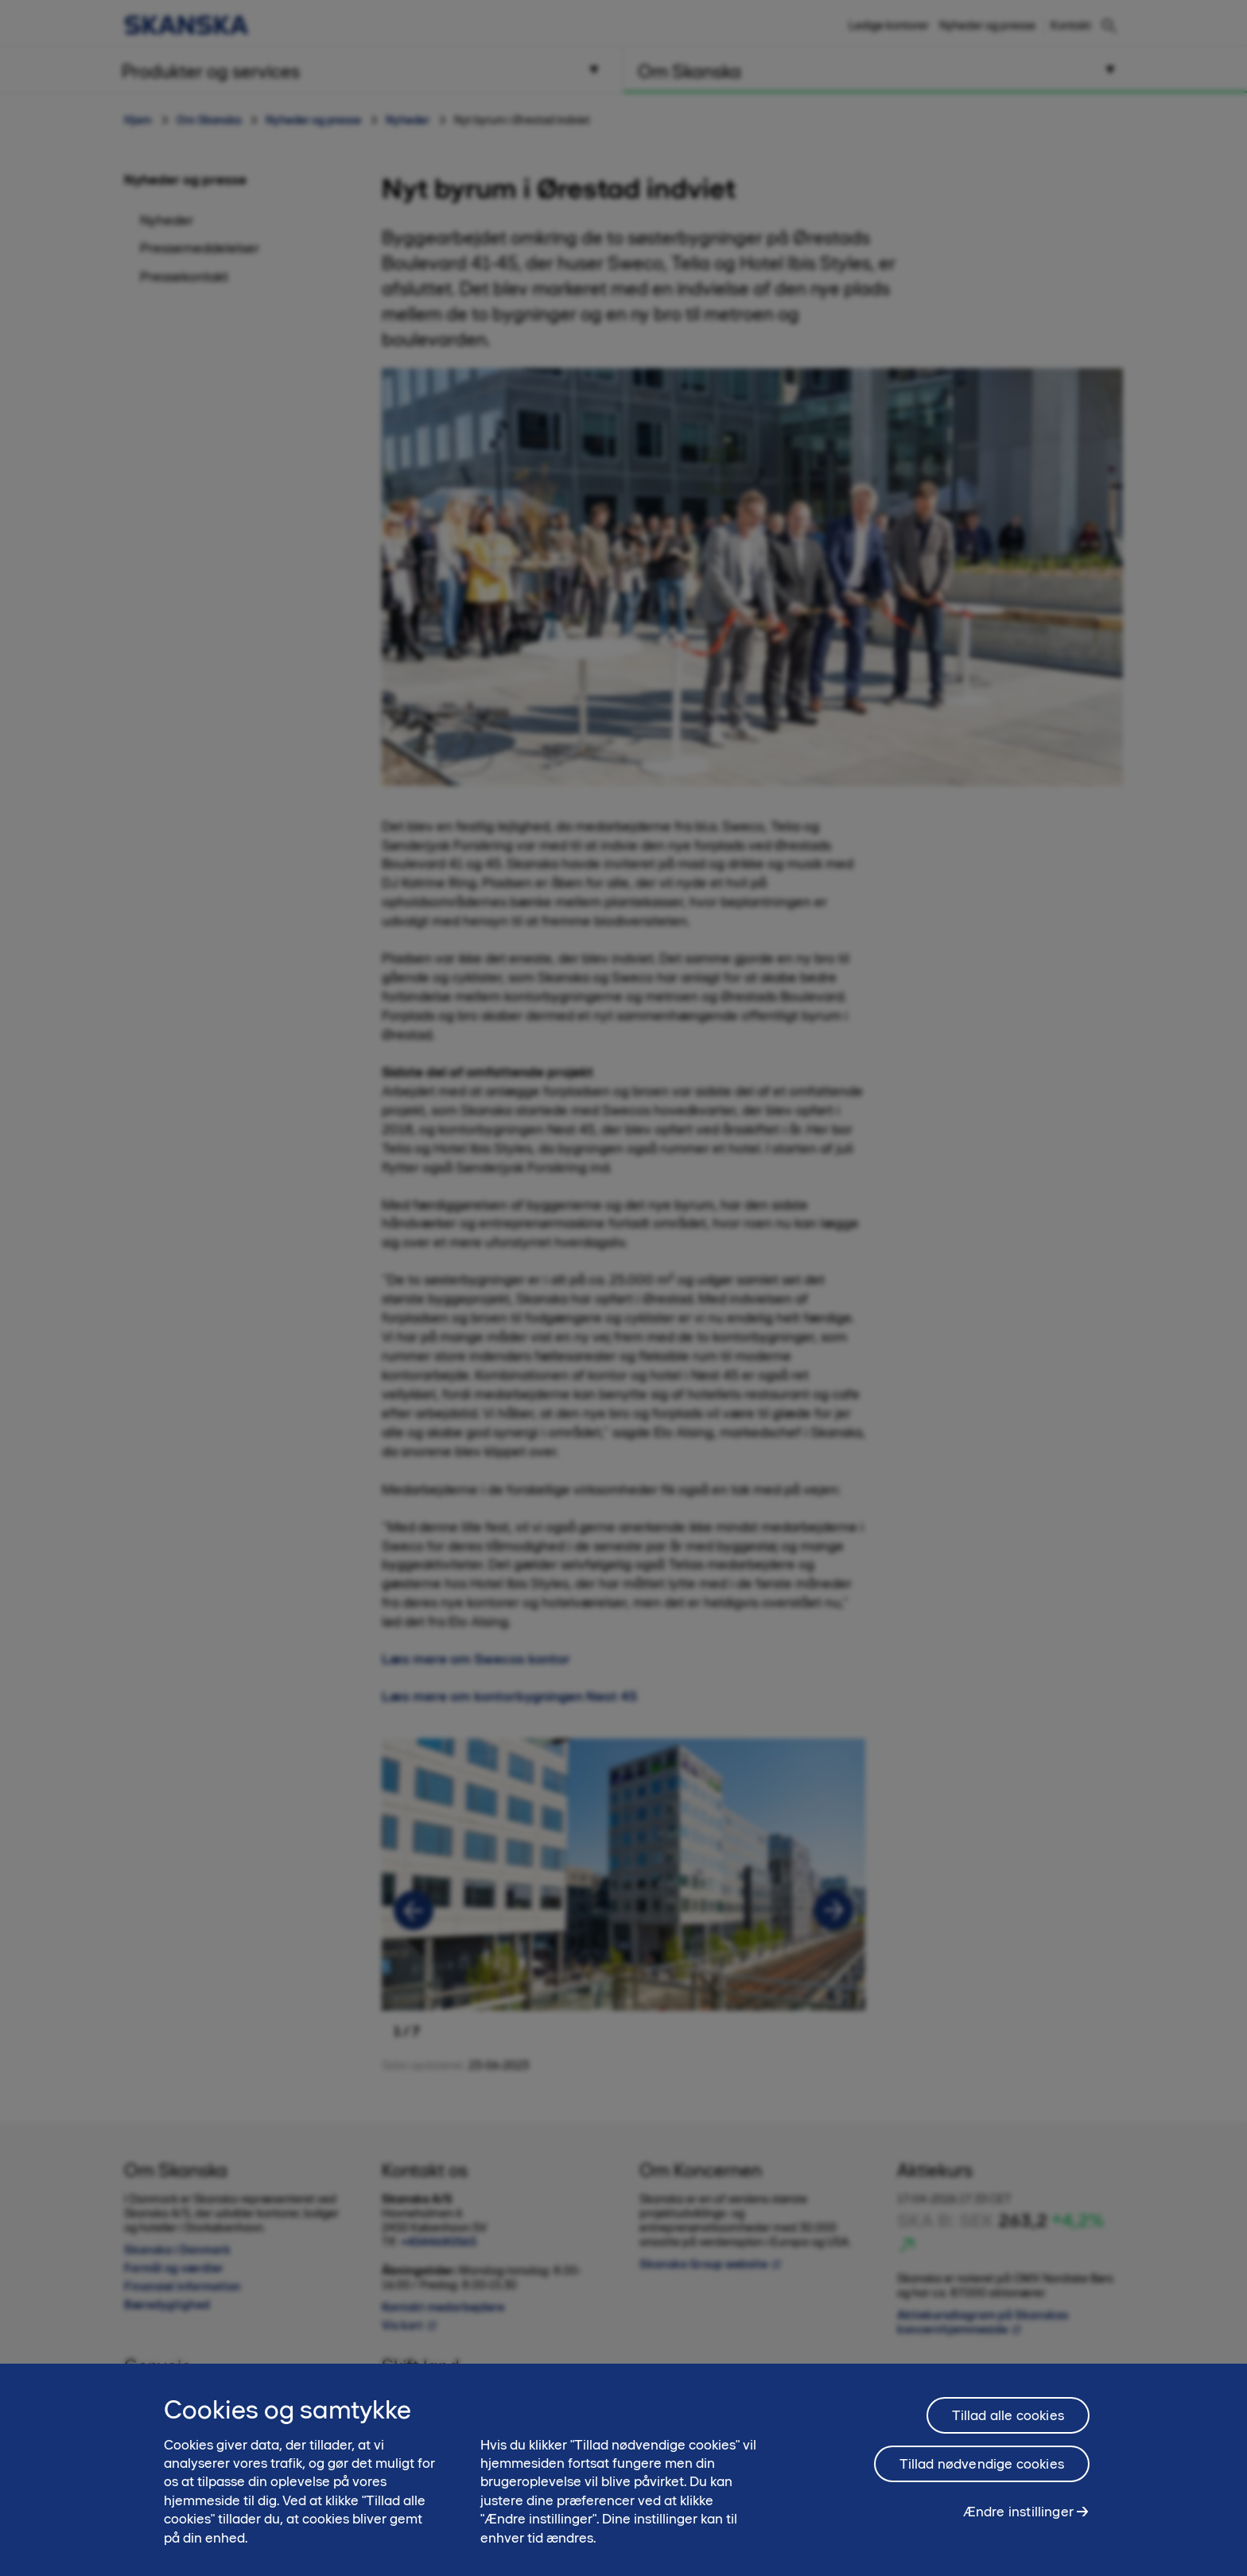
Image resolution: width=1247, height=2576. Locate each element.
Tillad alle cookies (1008, 2415)
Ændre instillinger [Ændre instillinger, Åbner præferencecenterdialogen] (1018, 2511)
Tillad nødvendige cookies (982, 2464)
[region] (623, 2470)
